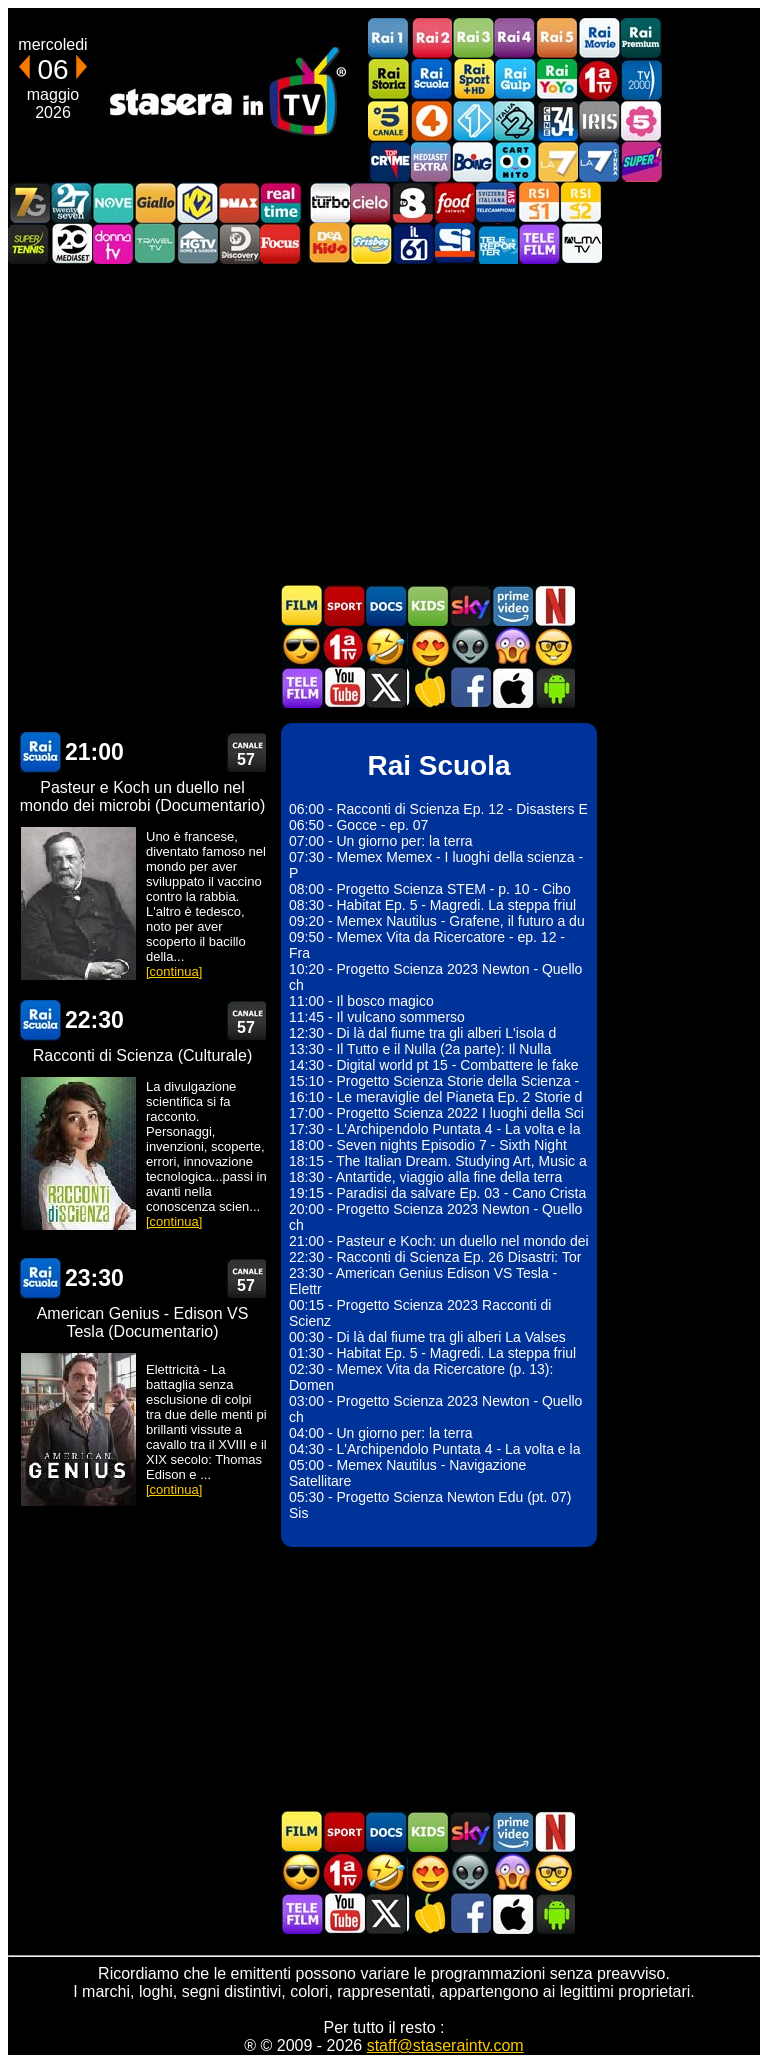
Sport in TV (344, 605)
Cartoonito (515, 161)
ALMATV (581, 243)
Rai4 (515, 38)
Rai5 (557, 38)
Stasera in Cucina (428, 687)
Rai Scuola (431, 79)
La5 (641, 120)
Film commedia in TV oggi (386, 646)
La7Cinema (599, 161)
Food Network (455, 202)
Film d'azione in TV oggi (302, 646)
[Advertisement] (384, 424)
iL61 (413, 243)
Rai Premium (641, 38)
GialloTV (155, 202)
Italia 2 (515, 120)
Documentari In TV (386, 605)
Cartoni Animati (428, 605)
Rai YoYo (557, 79)
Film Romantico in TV (428, 646)
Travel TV (155, 243)
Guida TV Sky (470, 605)
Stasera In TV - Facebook (470, 687)
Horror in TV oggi (512, 646)
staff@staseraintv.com (445, 2045)
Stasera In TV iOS (512, 687)
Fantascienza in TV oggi (470, 646)
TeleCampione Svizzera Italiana (497, 202)
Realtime (281, 202)
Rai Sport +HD (473, 79)
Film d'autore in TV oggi (554, 646)
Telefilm (539, 243)
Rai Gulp (515, 79)
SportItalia (455, 243)
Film (302, 605)
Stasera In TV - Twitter (386, 687)
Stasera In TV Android (554, 687)
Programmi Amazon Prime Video (512, 605)
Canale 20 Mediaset (71, 243)
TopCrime (389, 161)
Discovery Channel (239, 243)
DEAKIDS (329, 243)
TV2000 (641, 79)
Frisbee (371, 243)
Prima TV (599, 79)
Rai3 (473, 38)
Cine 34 (557, 120)
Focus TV (281, 243)
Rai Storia (389, 79)
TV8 (413, 202)
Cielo (371, 202)
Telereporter (497, 243)
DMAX (239, 202)
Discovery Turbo (329, 202)
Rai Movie (599, 38)
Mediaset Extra (431, 161)
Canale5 (389, 120)
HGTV (197, 243)
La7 (557, 161)
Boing (473, 161)
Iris (599, 120)
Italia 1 (473, 120)
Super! (641, 161)
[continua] (174, 971)
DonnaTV (113, 243)
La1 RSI (539, 202)
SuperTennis (29, 243)
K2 (197, 202)
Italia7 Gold (29, 202)
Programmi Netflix (554, 605)
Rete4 (431, 120)
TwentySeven (71, 202)
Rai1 (389, 38)
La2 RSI (581, 202)
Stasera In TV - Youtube (344, 687)
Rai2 (431, 38)
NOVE (113, 202)
